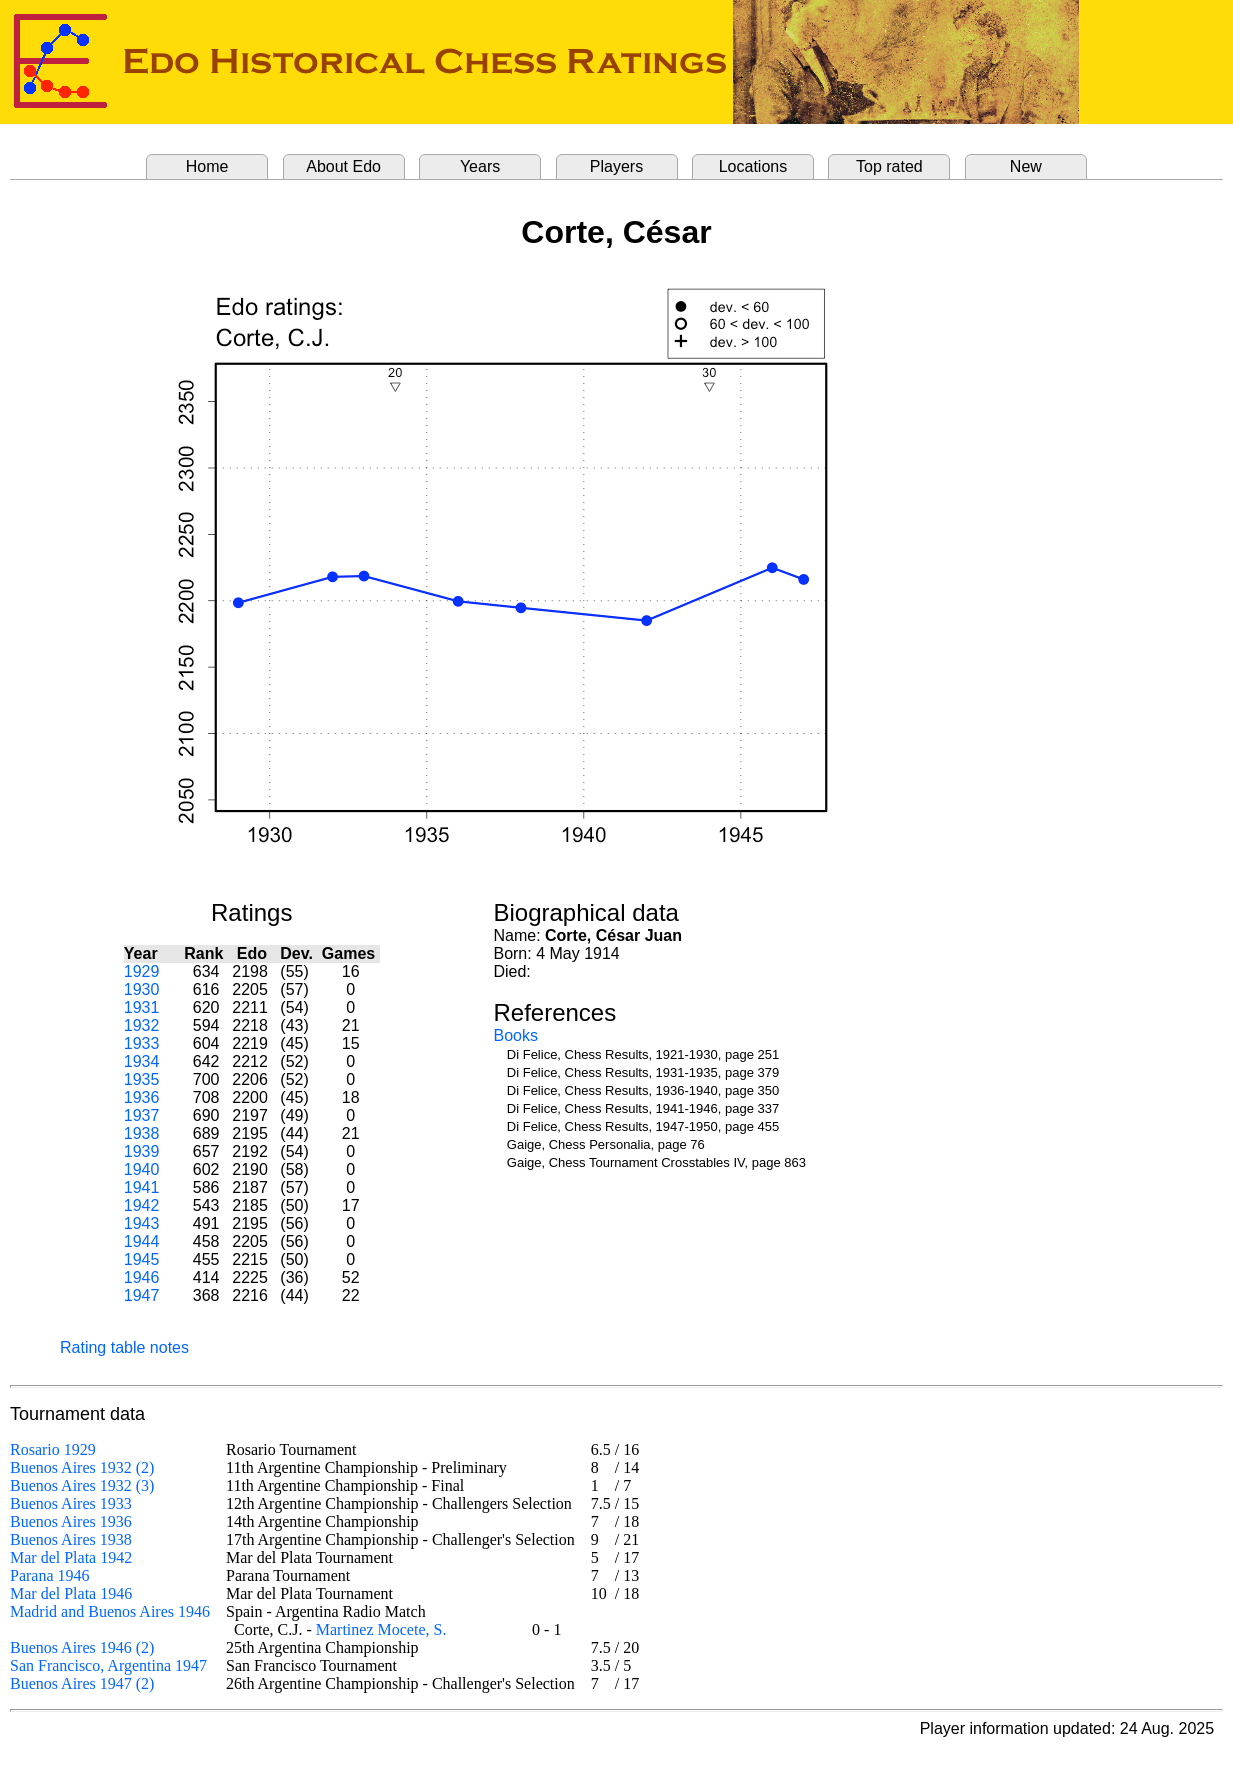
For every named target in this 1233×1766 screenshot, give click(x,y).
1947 (142, 1295)
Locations (753, 166)
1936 (142, 1097)
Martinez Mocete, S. (381, 1629)
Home (207, 166)
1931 (142, 1007)
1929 (142, 971)
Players (616, 166)
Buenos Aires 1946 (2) (82, 1647)
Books (515, 1035)
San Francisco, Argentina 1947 (108, 1665)
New (1026, 166)
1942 (142, 1205)
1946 (142, 1277)
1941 (142, 1187)
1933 (142, 1043)
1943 (142, 1223)
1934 (142, 1061)
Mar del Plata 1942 (71, 1557)
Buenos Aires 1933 (71, 1503)
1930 (142, 989)
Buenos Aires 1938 (71, 1539)
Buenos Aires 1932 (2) (82, 1467)
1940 (142, 1169)
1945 (142, 1259)
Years (480, 166)
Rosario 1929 (53, 1449)
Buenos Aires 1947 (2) (82, 1683)
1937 (142, 1115)
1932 (142, 1025)
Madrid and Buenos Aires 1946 (110, 1611)
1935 (142, 1079)
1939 (142, 1151)
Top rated (889, 166)
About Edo (343, 166)
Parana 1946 (50, 1575)
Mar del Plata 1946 (71, 1593)
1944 (142, 1241)
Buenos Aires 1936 (71, 1521)
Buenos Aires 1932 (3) (82, 1485)
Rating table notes (124, 1347)
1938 (142, 1133)
